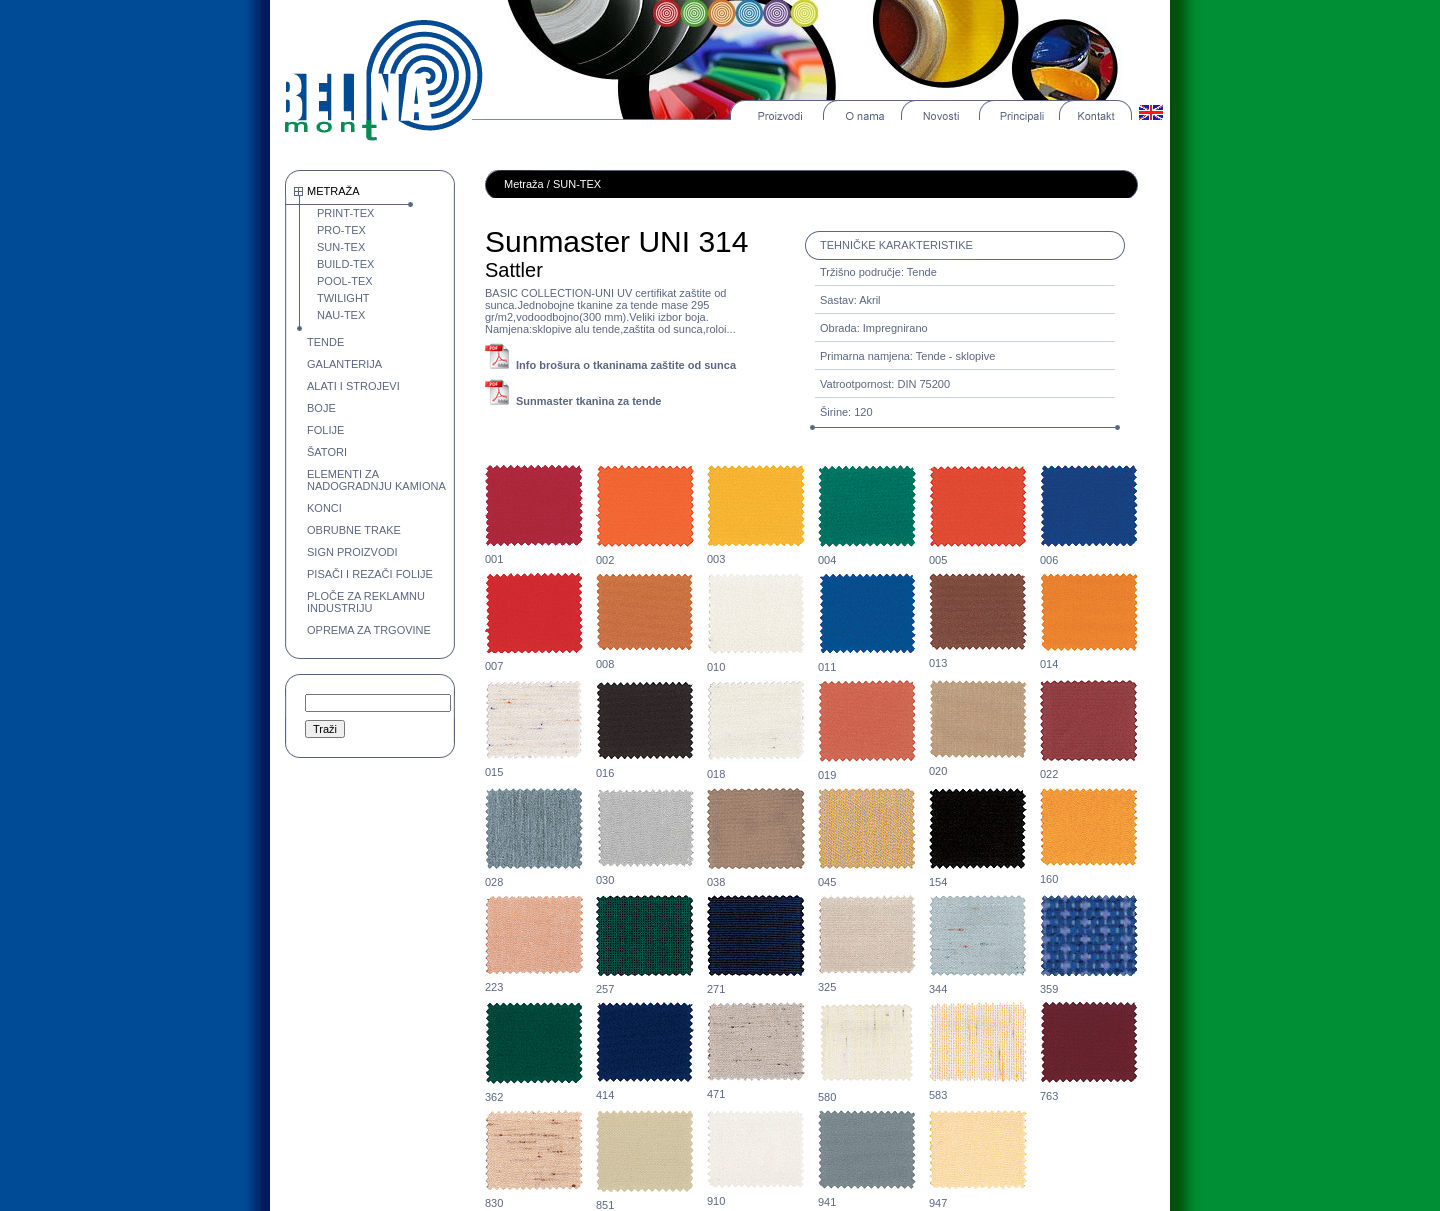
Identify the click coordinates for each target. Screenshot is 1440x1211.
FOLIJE (325, 430)
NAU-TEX (341, 315)
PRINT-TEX (345, 213)
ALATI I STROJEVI (353, 386)
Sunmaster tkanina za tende (589, 401)
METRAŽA (333, 191)
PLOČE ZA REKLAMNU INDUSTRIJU (366, 602)
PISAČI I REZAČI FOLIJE (370, 574)
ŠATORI (327, 452)
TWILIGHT (343, 298)
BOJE (321, 408)
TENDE (325, 342)
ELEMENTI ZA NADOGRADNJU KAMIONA (376, 480)
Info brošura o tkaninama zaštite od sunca (626, 365)
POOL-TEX (345, 281)
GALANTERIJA (344, 364)
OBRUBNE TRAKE (354, 530)
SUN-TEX (341, 247)
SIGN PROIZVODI (352, 552)
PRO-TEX (341, 230)
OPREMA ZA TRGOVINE (369, 630)
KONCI (324, 508)
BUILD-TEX (345, 264)
